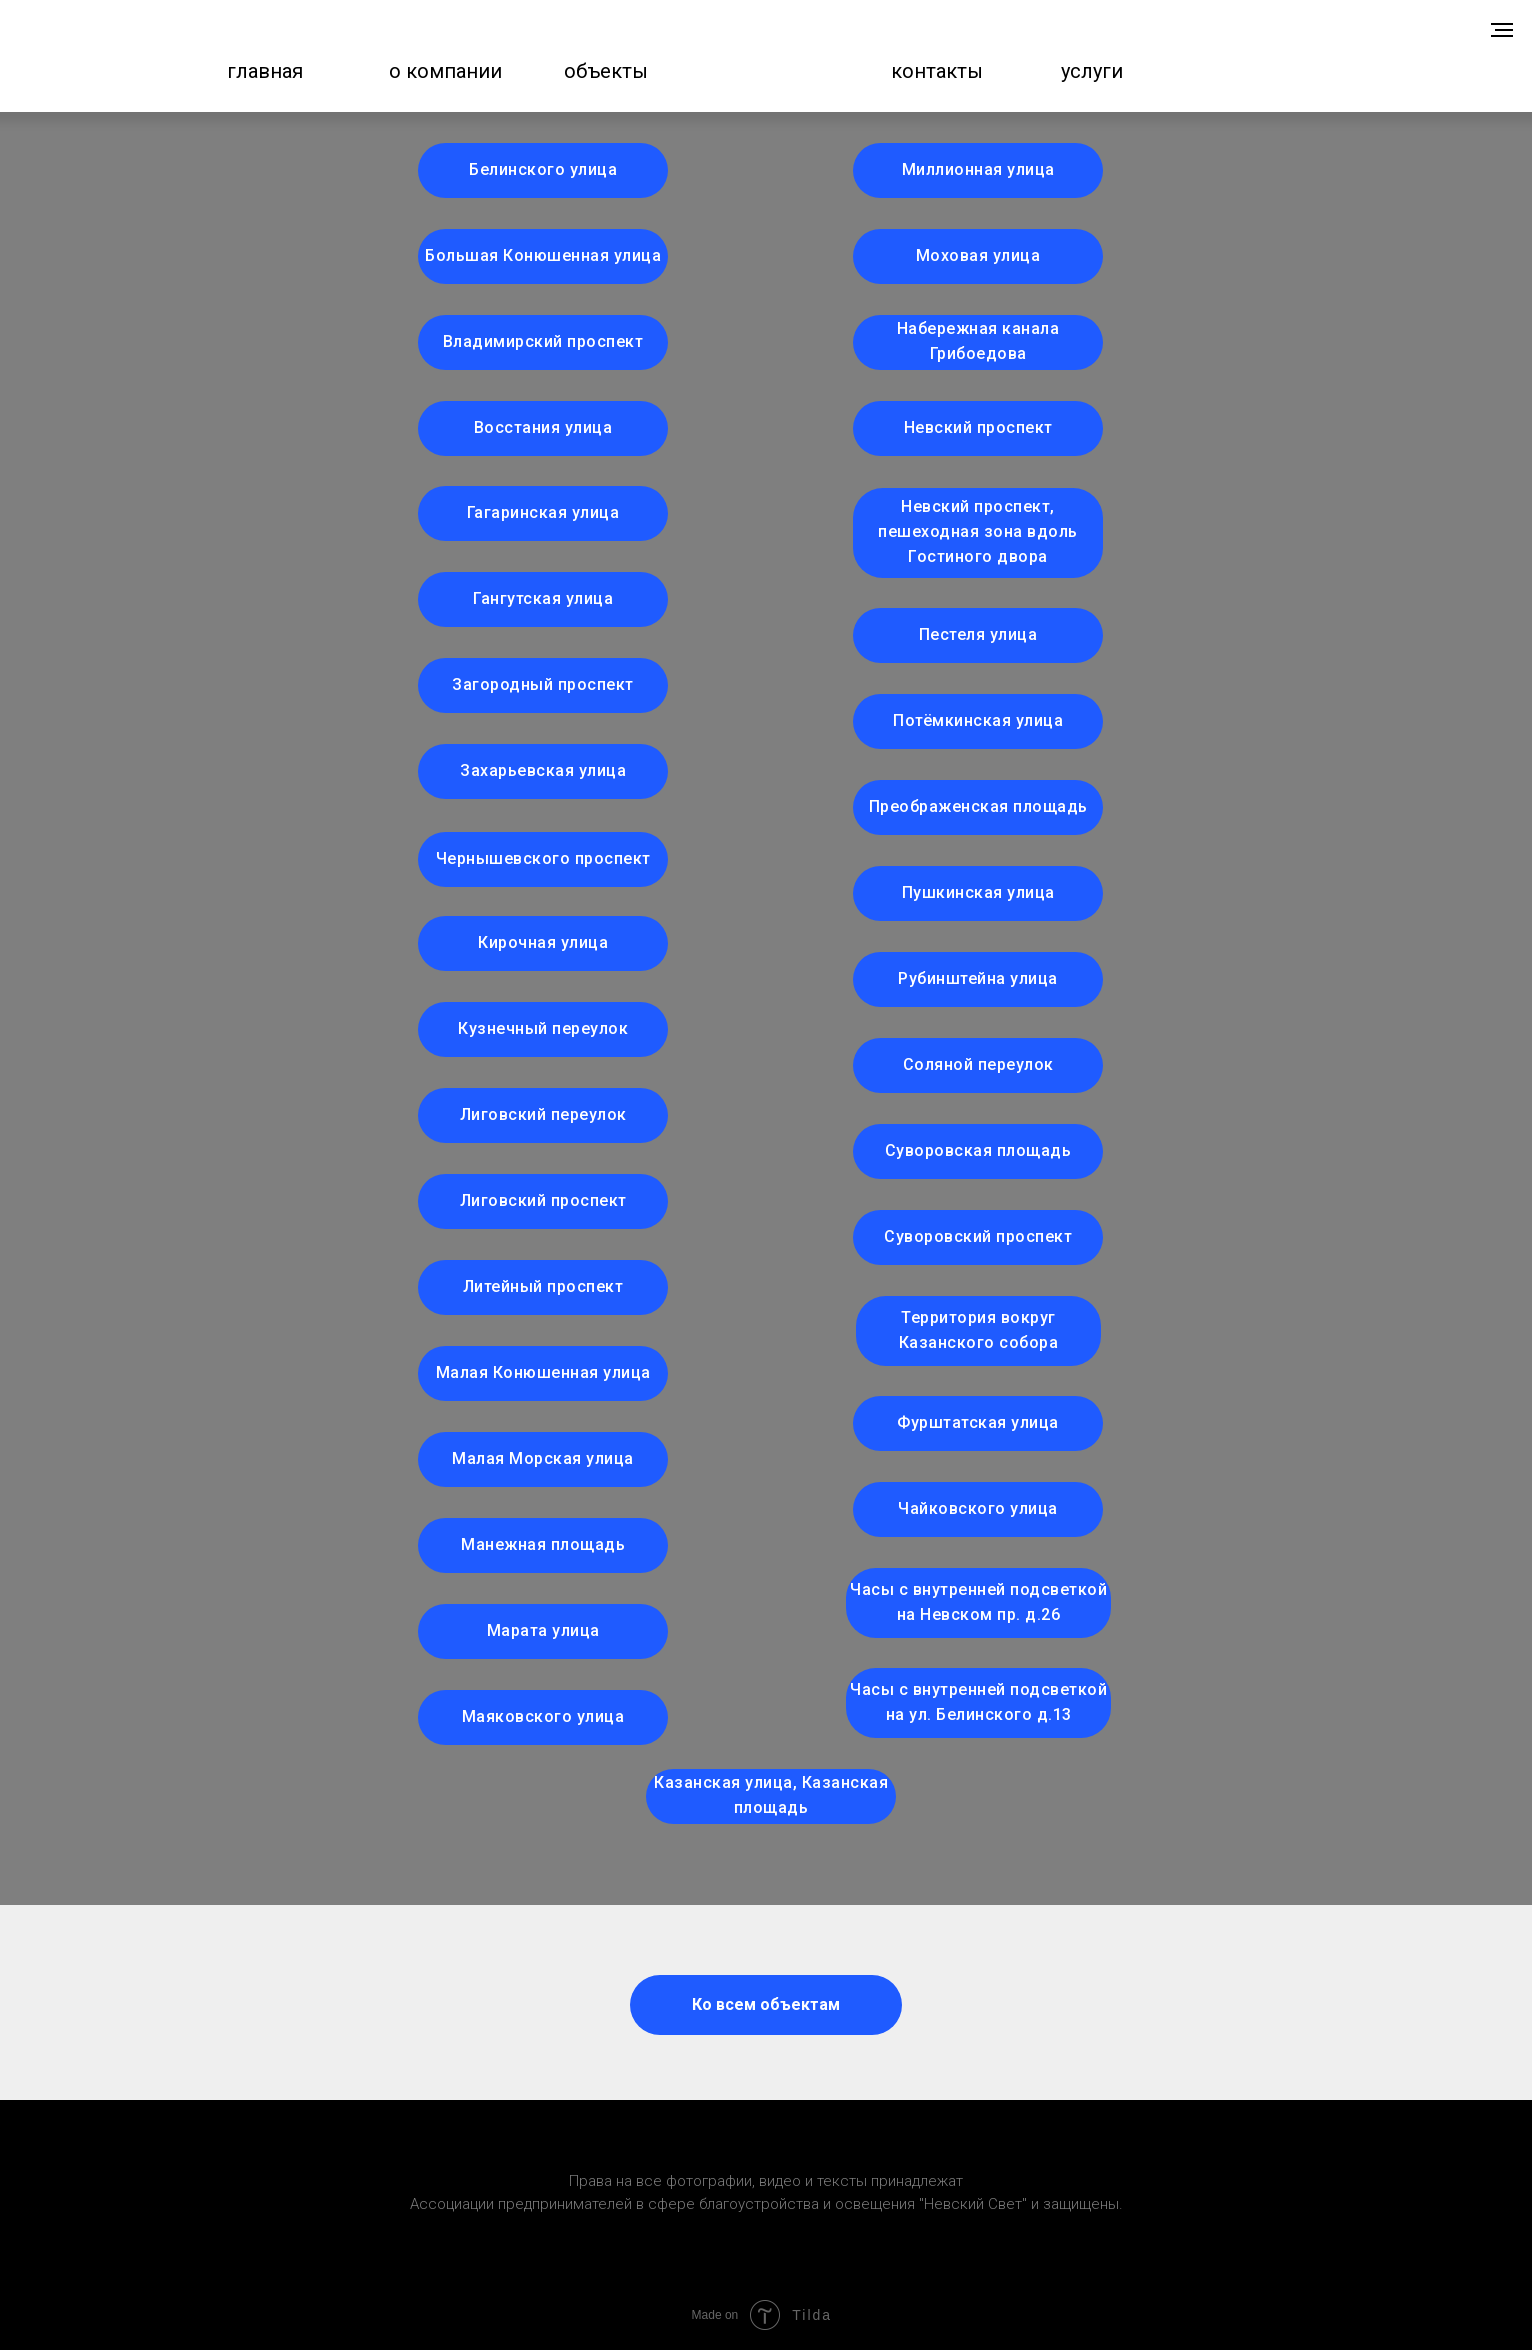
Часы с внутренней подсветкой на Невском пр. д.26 (978, 1602)
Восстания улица (543, 427)
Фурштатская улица (978, 1422)
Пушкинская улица (978, 892)
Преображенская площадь (978, 806)
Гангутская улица (543, 598)
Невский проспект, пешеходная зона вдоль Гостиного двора (978, 531)
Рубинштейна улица (978, 978)
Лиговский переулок (543, 1114)
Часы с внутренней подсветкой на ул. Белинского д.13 (978, 1702)
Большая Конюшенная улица (543, 255)
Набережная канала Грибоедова (978, 341)
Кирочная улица (543, 942)
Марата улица (543, 1630)
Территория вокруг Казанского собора (979, 1330)
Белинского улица (543, 169)
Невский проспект (978, 427)
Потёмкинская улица (978, 720)
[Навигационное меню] (1502, 30)
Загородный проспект (543, 684)
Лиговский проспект (543, 1200)
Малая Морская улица (543, 1458)
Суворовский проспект (978, 1236)
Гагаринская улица (543, 512)
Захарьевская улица (543, 770)
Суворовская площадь (978, 1150)
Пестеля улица (978, 634)
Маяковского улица (543, 1716)
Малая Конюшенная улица (543, 1372)
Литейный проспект (543, 1286)
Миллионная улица (978, 169)
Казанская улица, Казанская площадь (771, 1795)
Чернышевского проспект (543, 858)
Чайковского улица (978, 1508)
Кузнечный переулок (543, 1028)
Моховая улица (978, 255)
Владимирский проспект (543, 341)
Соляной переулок (978, 1064)
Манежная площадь (543, 1544)
